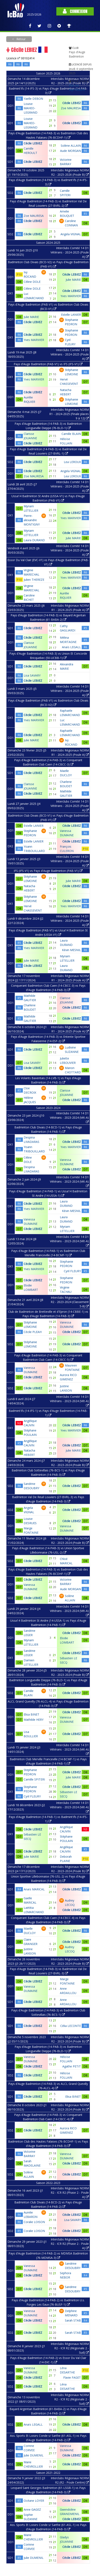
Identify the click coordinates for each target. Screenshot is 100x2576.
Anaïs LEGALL (33, 2424)
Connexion (75, 11)
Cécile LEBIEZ (33, 143)
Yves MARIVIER (34, 340)
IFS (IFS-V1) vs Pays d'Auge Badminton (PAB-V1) (48, 871)
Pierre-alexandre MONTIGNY (32, 520)
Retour (21, 39)
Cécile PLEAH (33, 1332)
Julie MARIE (31, 317)
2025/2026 (34, 14)
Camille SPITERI (34, 1779)
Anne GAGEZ (32, 2509)
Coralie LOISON (34, 2222)
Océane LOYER (34, 2501)
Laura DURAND (34, 540)
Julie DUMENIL (33, 2455)
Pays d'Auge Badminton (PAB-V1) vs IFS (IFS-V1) (48, 364)
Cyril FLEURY (32, 1796)
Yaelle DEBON (33, 99)
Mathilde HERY (33, 1720)
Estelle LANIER (33, 826)
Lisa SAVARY (32, 675)
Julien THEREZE (34, 580)
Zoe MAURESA (34, 216)
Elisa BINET (31, 1714)
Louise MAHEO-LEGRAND (30, 108)
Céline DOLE (32, 282)
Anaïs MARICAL (34, 1889)
